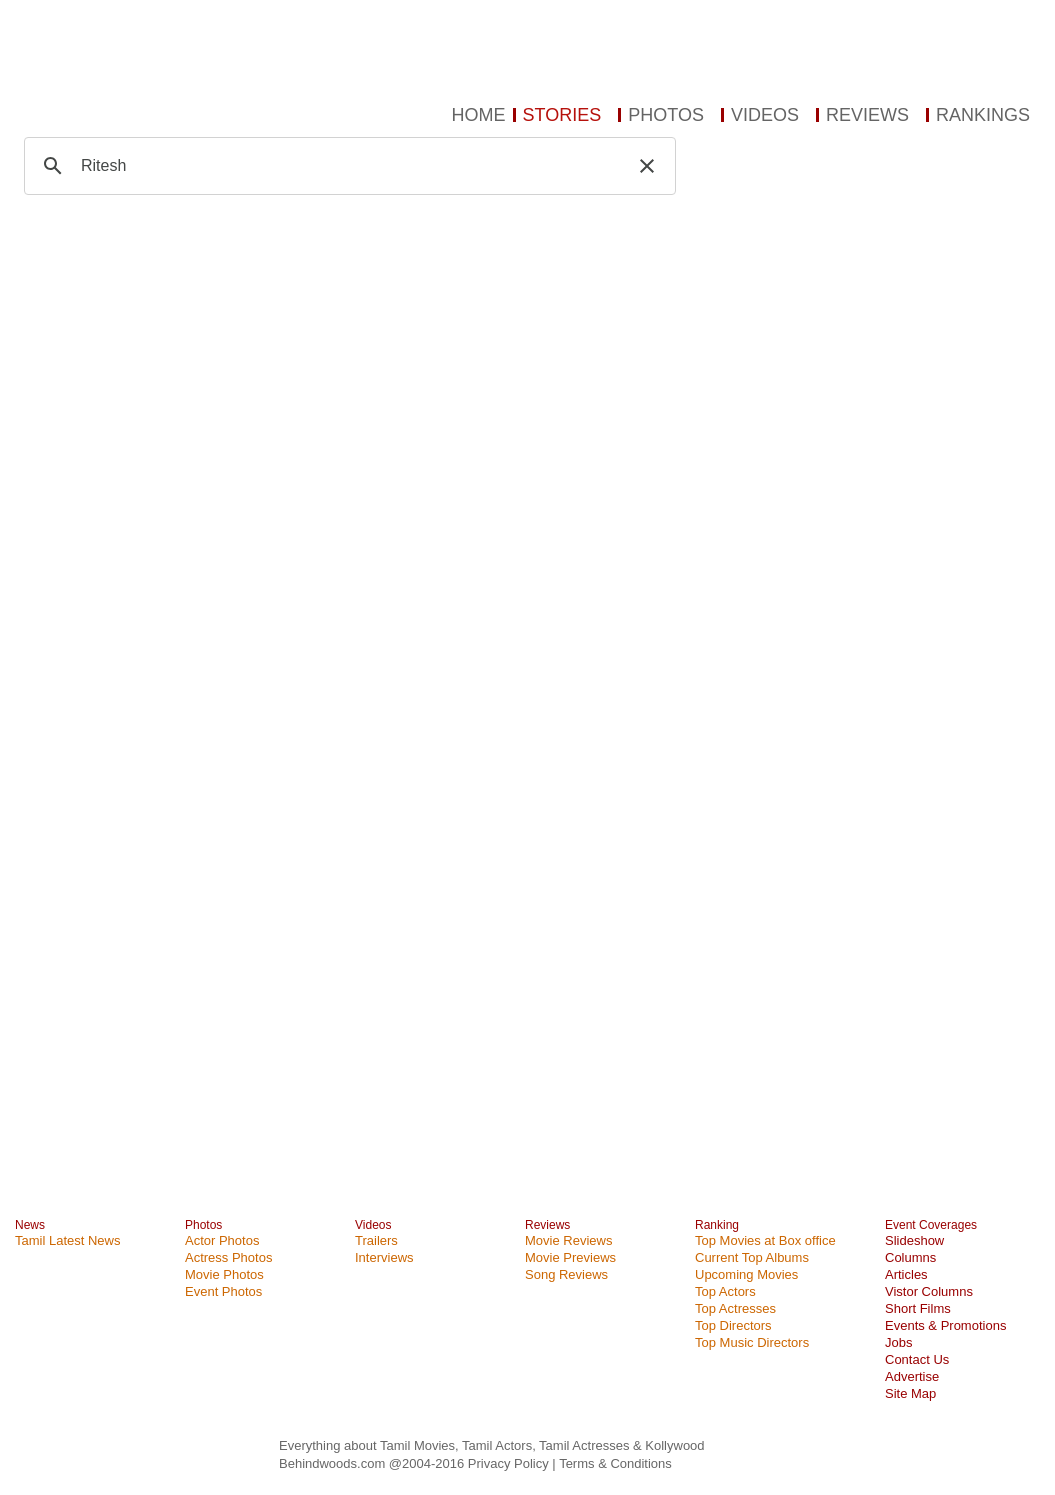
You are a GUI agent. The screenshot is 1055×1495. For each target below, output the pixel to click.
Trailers (376, 1240)
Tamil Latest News (67, 1240)
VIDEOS (765, 115)
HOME (479, 115)
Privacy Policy (510, 1463)
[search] (347, 166)
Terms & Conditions (615, 1463)
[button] (647, 166)
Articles (906, 1274)
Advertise (912, 1376)
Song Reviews (566, 1274)
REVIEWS (867, 115)
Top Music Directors (752, 1342)
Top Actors (725, 1291)
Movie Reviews (568, 1240)
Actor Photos (222, 1240)
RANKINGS (983, 115)
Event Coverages (931, 1225)
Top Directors (733, 1325)
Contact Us (917, 1359)
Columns (910, 1257)
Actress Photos (228, 1257)
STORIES (562, 115)
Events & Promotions (945, 1325)
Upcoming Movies (746, 1274)
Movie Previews (570, 1257)
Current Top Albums (752, 1257)
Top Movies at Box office (765, 1240)
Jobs (898, 1342)
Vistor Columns (929, 1291)
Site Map (910, 1393)
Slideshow (914, 1240)
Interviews (384, 1257)
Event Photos (223, 1291)
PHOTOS (666, 115)
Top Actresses (735, 1308)
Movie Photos (224, 1274)
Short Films (918, 1308)
